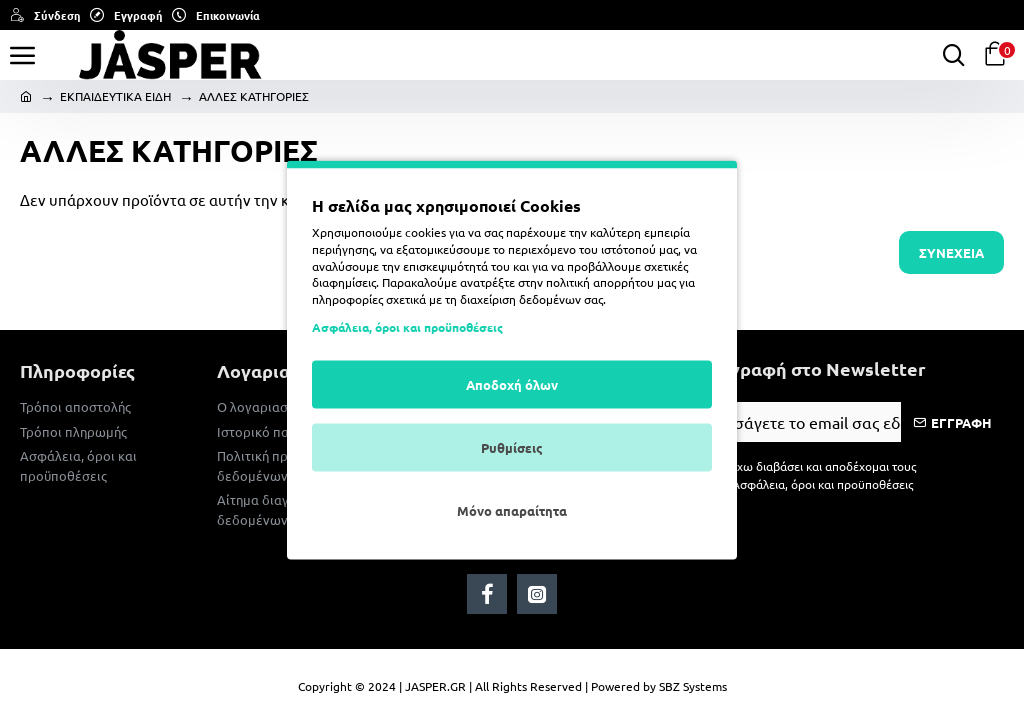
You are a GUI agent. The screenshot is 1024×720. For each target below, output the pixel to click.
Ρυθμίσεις (512, 446)
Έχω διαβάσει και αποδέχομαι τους (812, 475)
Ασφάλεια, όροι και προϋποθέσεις (407, 326)
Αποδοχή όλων (512, 383)
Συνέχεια (951, 252)
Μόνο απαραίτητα (512, 509)
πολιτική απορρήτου (600, 282)
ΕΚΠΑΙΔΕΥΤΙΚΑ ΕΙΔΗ (115, 96)
